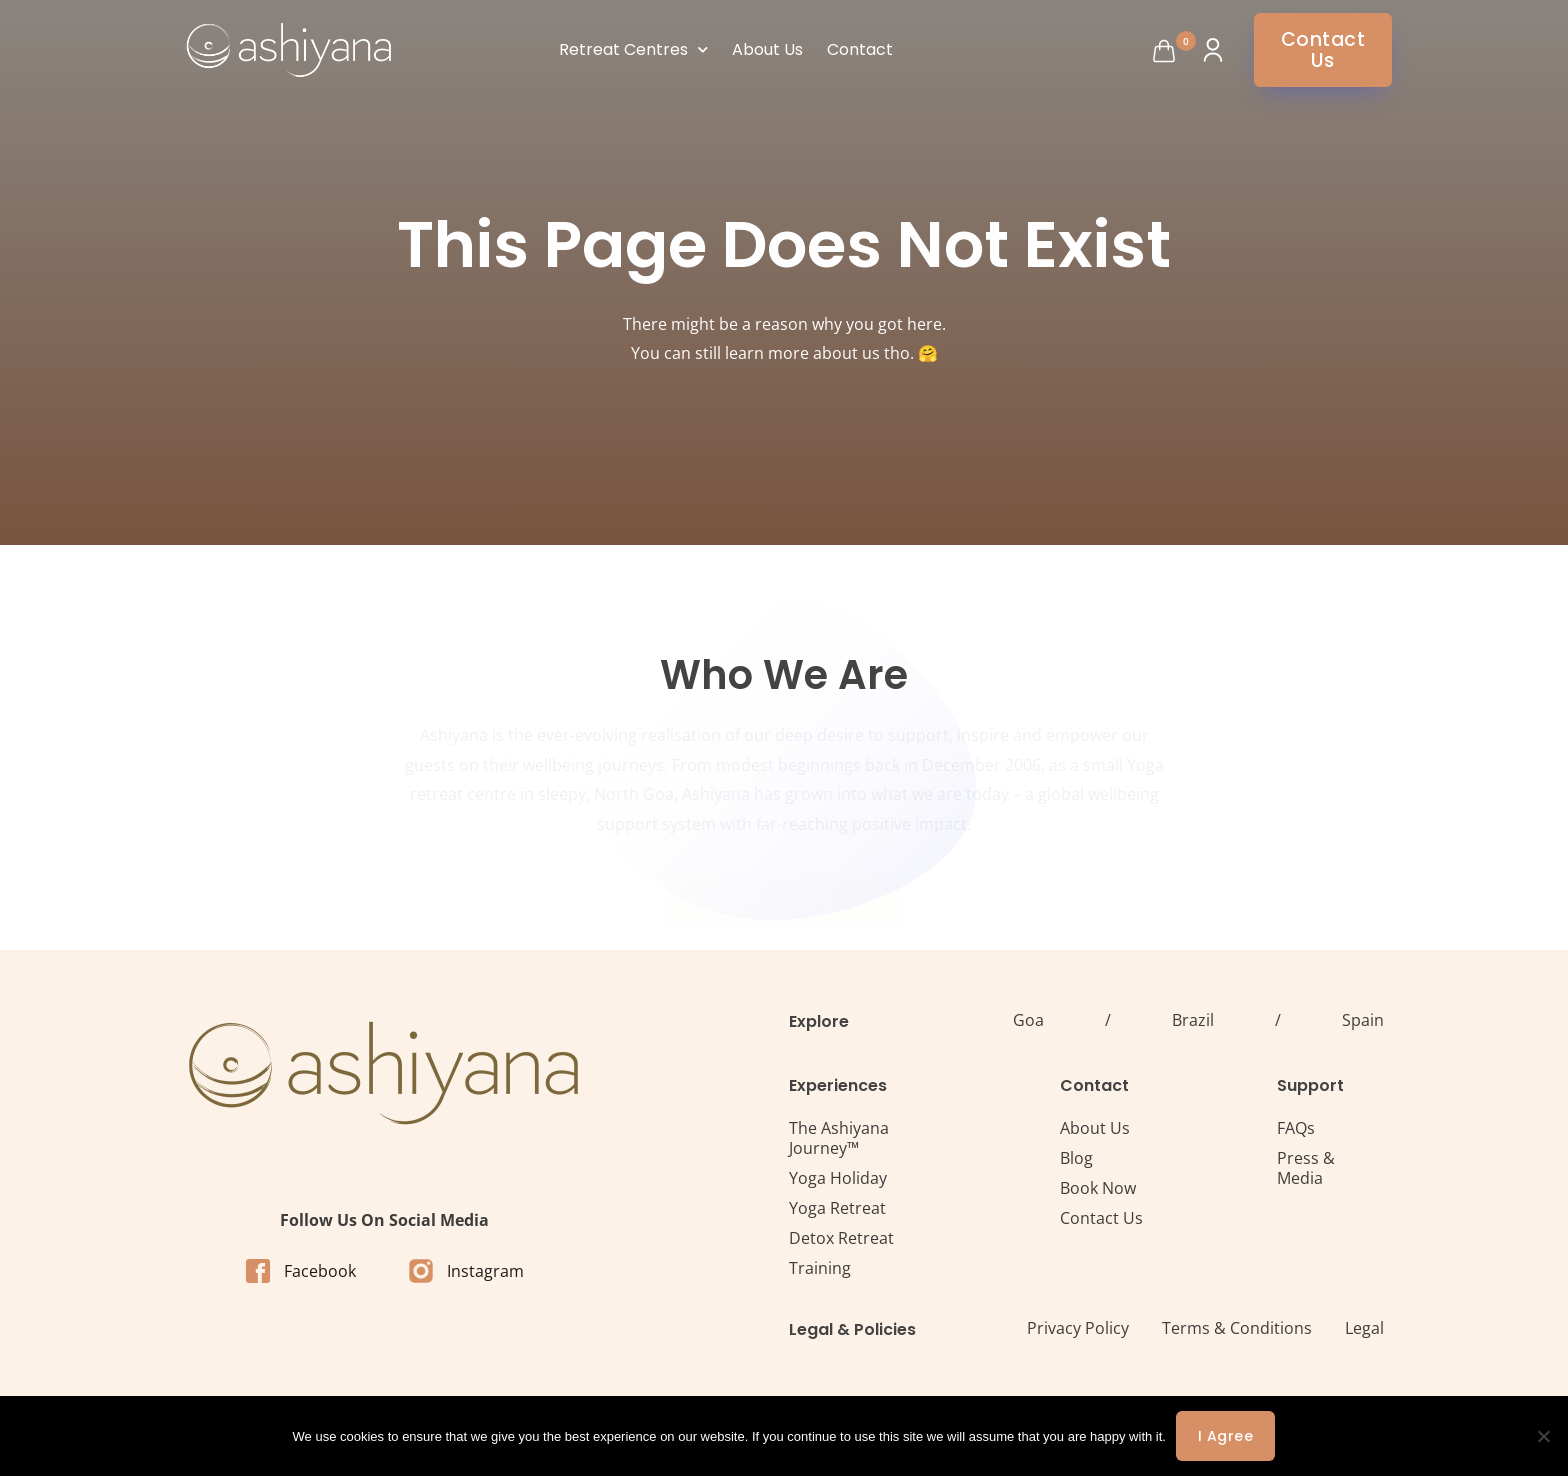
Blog (1076, 1158)
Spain (1363, 1020)
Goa (1028, 1020)
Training (820, 1268)
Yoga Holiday (838, 1178)
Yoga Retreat (837, 1208)
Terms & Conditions (1237, 1328)
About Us (767, 49)
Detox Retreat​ (841, 1238)
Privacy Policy (1078, 1328)
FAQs (1296, 1128)
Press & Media (1306, 1168)
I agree (1226, 1436)
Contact (860, 49)
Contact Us (1101, 1218)
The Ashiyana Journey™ (839, 1138)
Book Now (1098, 1188)
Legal (1364, 1328)
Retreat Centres (633, 49)
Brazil (1193, 1020)
